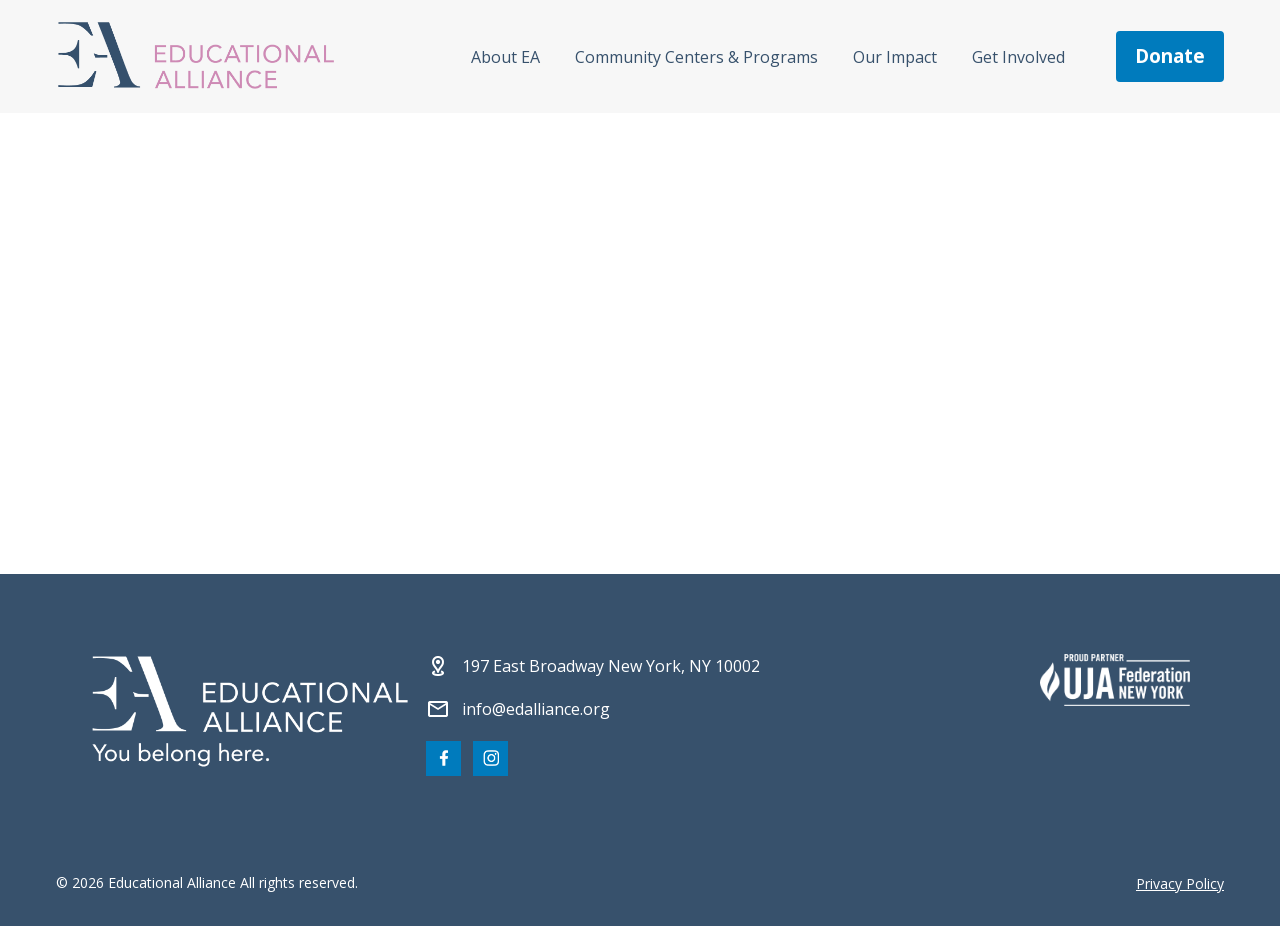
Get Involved (1018, 57)
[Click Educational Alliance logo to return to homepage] (196, 56)
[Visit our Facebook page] (443, 758)
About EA (505, 57)
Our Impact (895, 57)
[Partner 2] (1115, 680)
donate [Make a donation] (1170, 56)
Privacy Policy (1180, 883)
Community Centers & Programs (696, 57)
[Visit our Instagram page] (490, 758)
